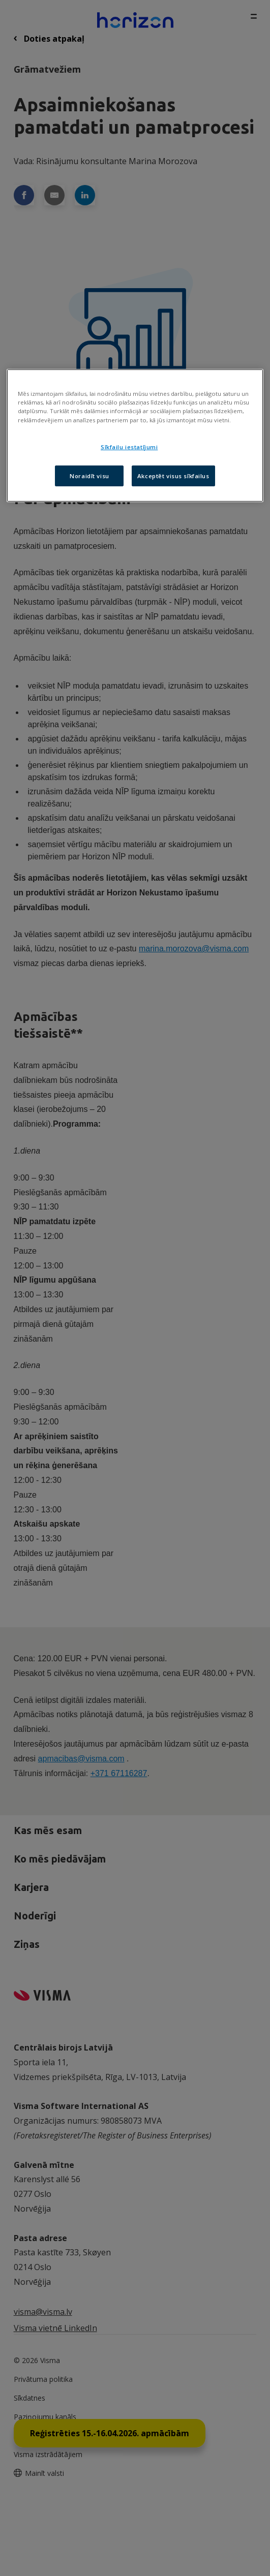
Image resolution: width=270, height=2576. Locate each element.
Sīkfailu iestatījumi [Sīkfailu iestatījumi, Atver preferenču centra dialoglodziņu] (129, 447)
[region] (135, 435)
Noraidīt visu (89, 475)
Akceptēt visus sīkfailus (173, 475)
